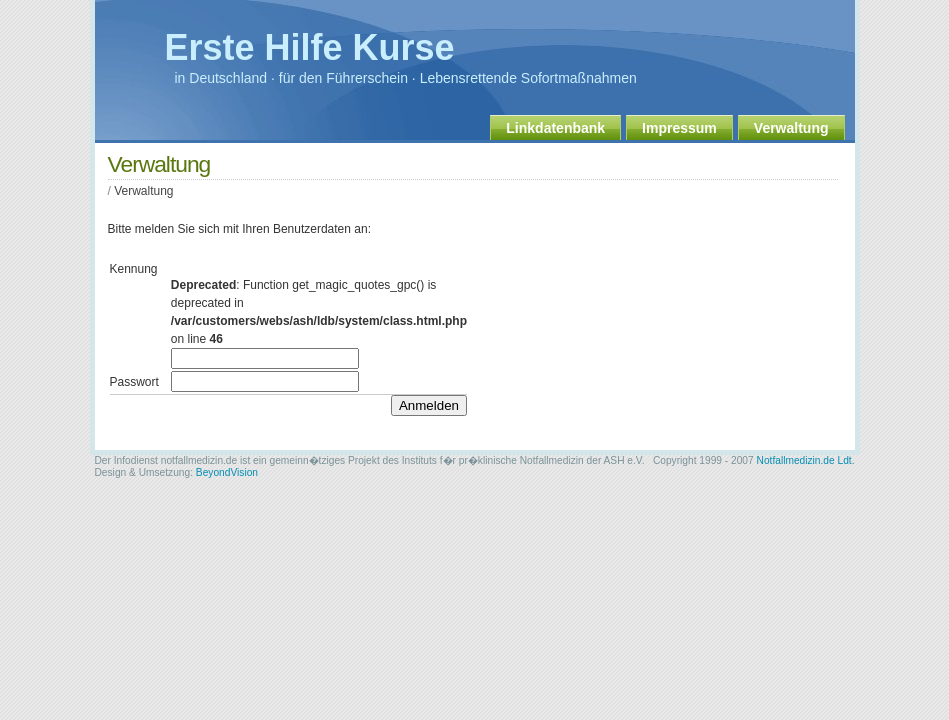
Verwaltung (791, 128)
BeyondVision (227, 472)
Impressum (679, 128)
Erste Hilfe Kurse (310, 47)
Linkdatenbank (555, 128)
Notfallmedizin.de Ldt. (806, 460)
